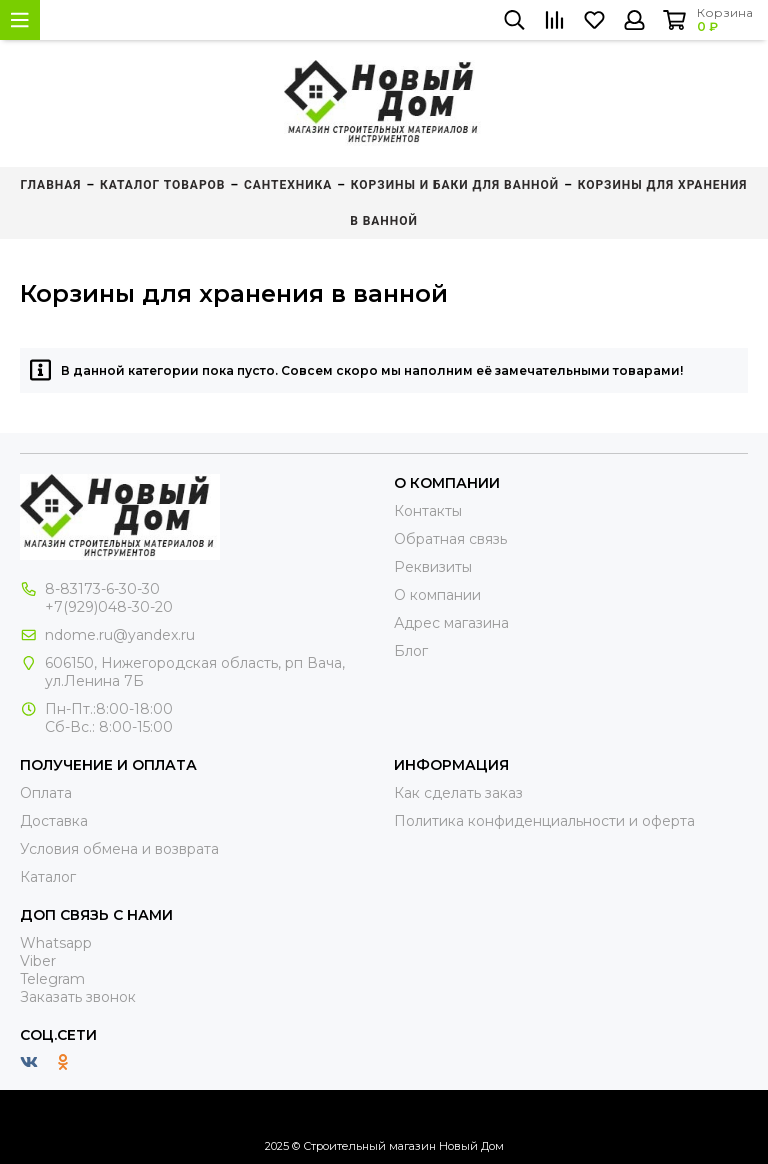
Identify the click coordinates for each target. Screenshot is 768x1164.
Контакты (428, 511)
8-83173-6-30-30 (102, 589)
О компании (437, 595)
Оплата (46, 793)
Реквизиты (433, 567)
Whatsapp (56, 943)
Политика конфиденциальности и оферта (544, 821)
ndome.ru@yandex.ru (120, 635)
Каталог (48, 877)
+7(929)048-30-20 (109, 607)
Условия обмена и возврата (119, 849)
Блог (411, 651)
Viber (38, 961)
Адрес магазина (451, 623)
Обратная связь (450, 539)
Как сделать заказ (458, 793)
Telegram (52, 979)
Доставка (54, 821)
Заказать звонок (78, 997)
